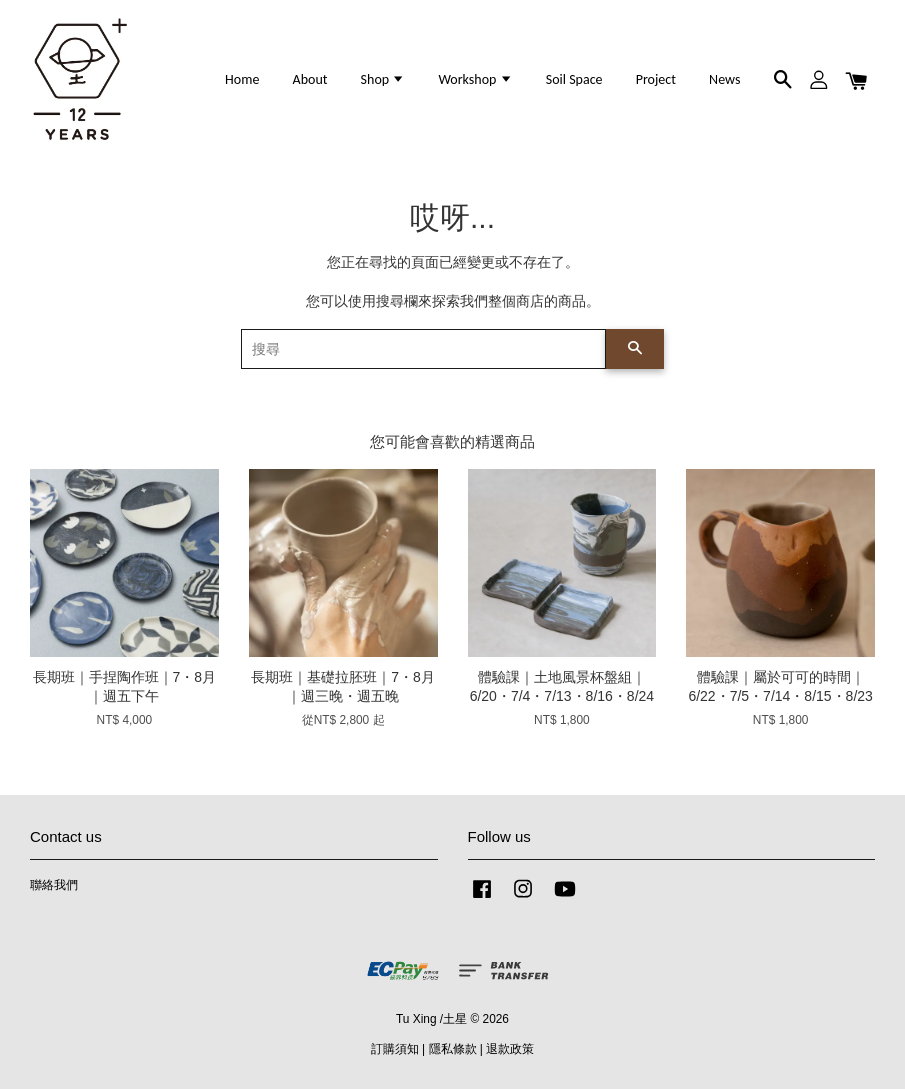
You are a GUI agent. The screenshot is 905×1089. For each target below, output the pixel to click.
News (724, 79)
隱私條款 (453, 1049)
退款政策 (510, 1049)
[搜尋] (423, 349)
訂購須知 (395, 1049)
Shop (383, 79)
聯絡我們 (54, 885)
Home (242, 79)
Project (656, 79)
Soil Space (574, 79)
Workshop (475, 79)
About (310, 79)
